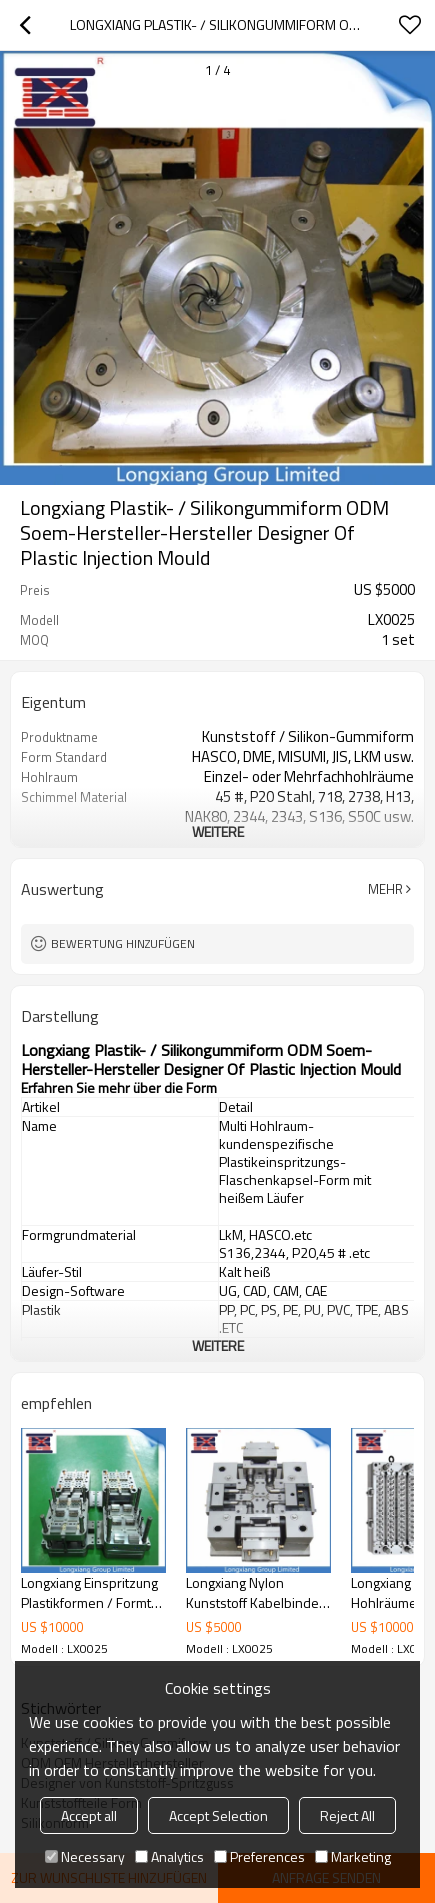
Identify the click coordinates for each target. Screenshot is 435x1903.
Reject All (347, 1815)
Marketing (353, 1856)
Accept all (89, 1815)
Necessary (85, 1856)
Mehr (385, 889)
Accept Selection (218, 1815)
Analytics (169, 1856)
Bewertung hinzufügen (123, 943)
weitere (218, 831)
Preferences (259, 1856)
